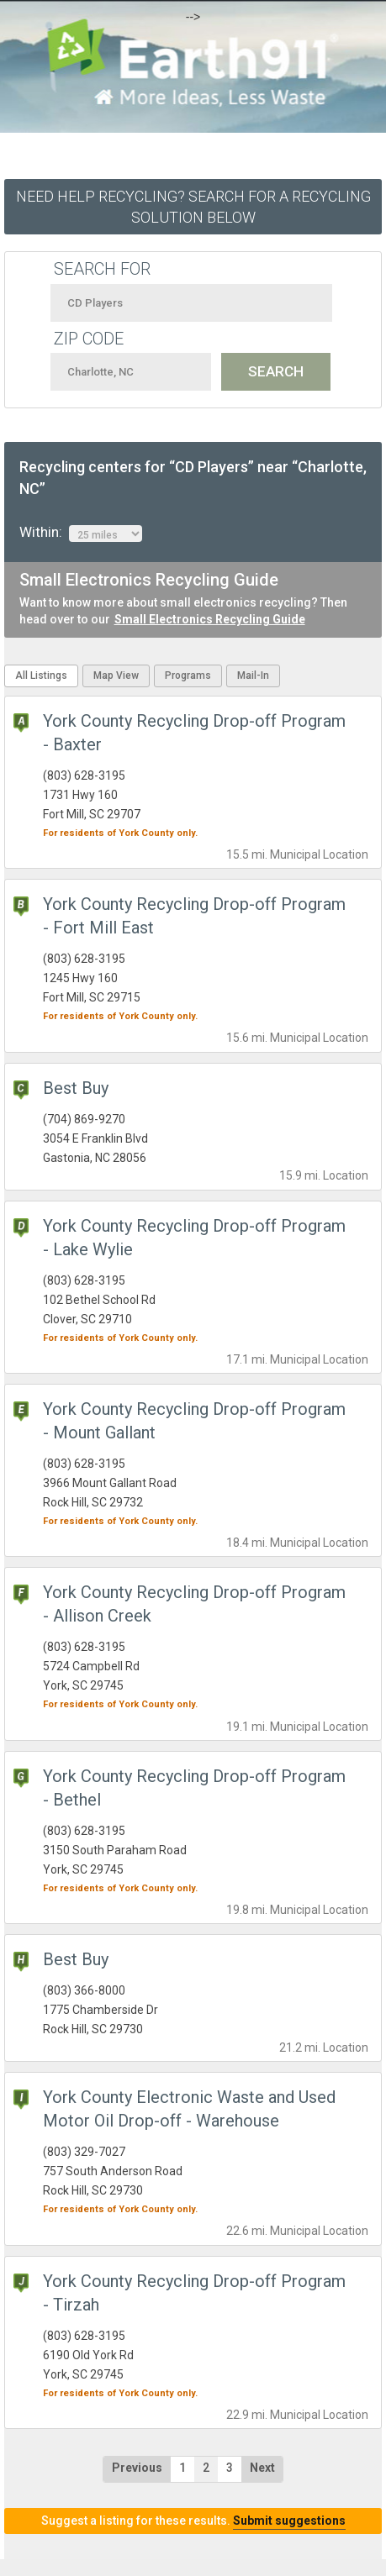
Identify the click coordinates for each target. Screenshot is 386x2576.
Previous (137, 2467)
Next (262, 2467)
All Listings (41, 675)
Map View (116, 675)
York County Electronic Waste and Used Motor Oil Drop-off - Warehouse (189, 2109)
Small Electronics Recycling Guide (209, 619)
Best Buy (75, 1088)
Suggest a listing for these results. (193, 2520)
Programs (188, 675)
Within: (80, 532)
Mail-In (253, 675)
